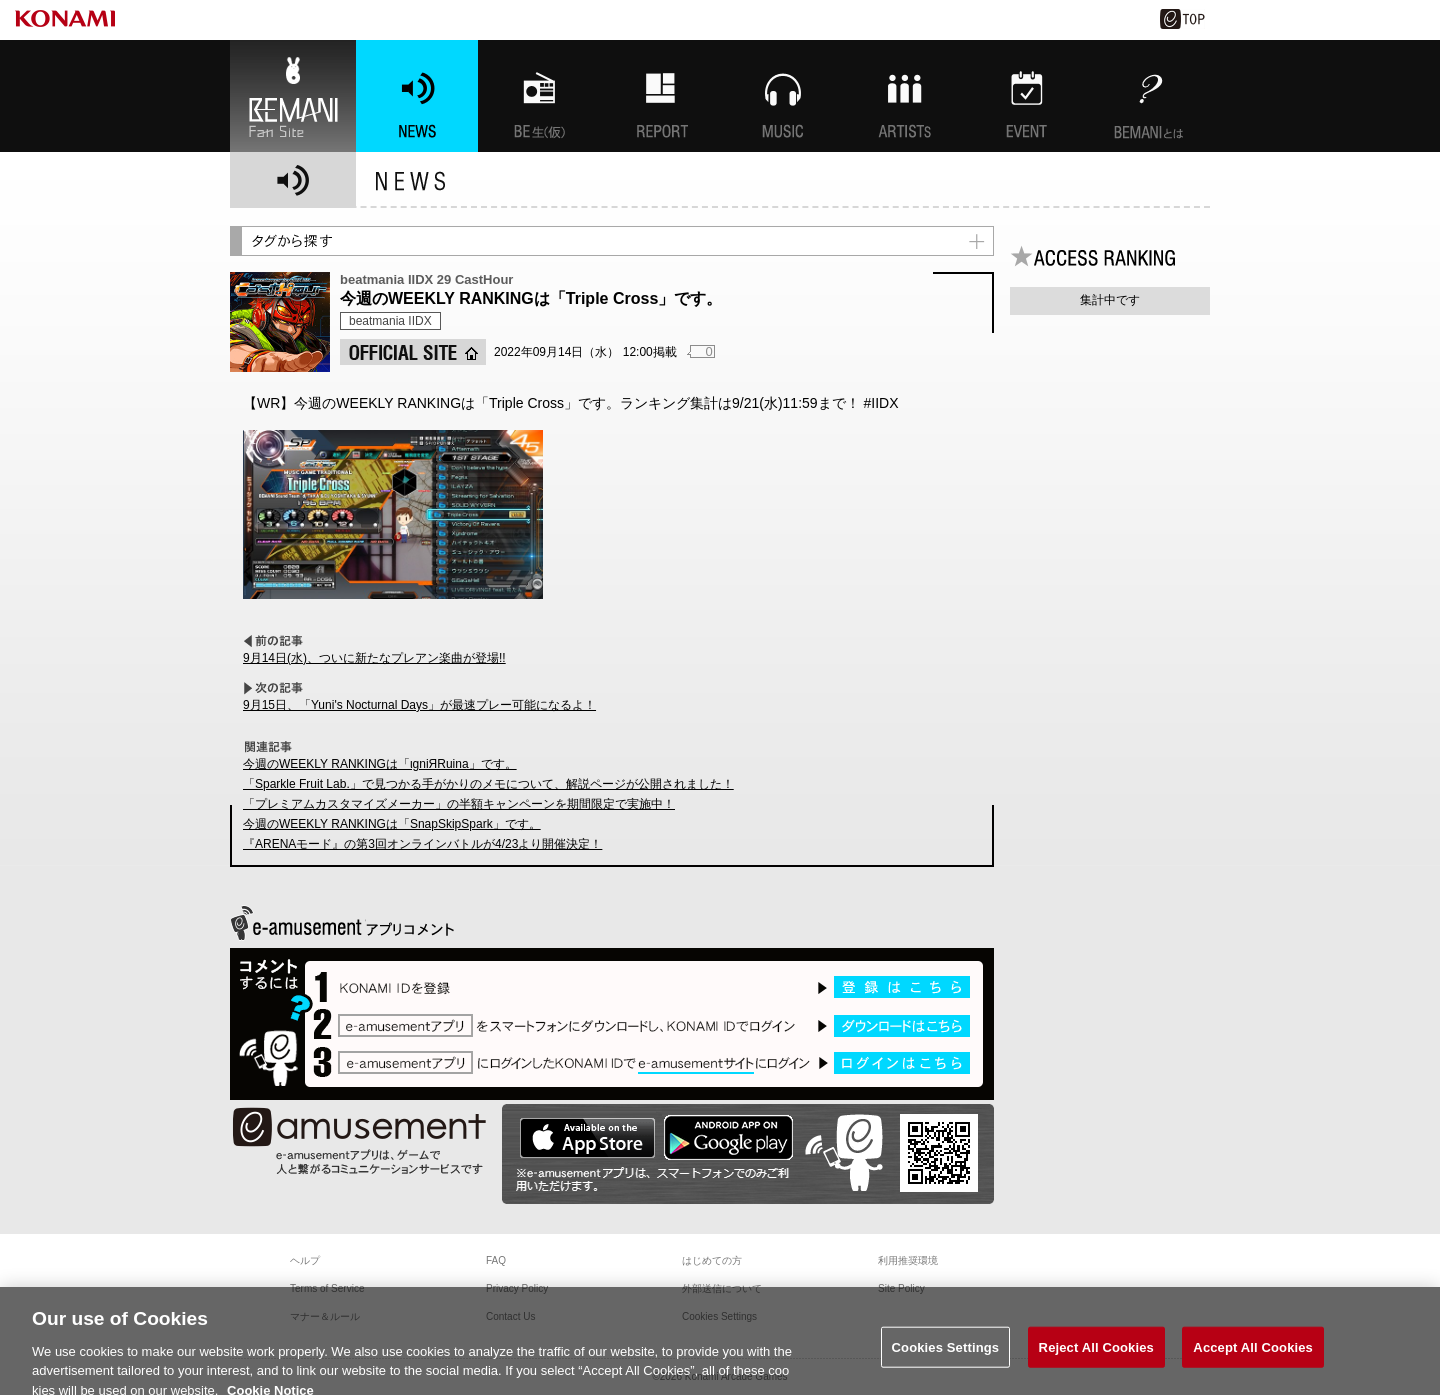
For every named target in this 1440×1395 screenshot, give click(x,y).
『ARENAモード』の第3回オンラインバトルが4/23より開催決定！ (422, 844)
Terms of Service (327, 1288)
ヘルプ (305, 1260)
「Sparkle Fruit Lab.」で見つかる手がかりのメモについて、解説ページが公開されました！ (488, 784)
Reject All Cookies (1096, 1357)
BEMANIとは (1149, 96)
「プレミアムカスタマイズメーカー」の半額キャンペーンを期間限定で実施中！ (459, 804)
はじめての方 (712, 1260)
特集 (661, 96)
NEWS (417, 96)
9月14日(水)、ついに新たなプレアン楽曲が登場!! (374, 658)
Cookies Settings (946, 1357)
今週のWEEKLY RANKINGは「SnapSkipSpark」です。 (392, 824)
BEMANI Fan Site (293, 96)
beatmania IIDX (390, 321)
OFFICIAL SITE (413, 352)
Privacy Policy (517, 1288)
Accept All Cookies (1253, 1357)
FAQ (496, 1260)
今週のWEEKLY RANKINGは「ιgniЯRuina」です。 (380, 764)
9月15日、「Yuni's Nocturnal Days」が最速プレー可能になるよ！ (419, 705)
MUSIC (783, 96)
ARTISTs (905, 96)
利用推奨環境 (908, 1260)
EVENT (1027, 96)
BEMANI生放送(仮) (539, 96)
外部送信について (722, 1288)
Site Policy (901, 1288)
